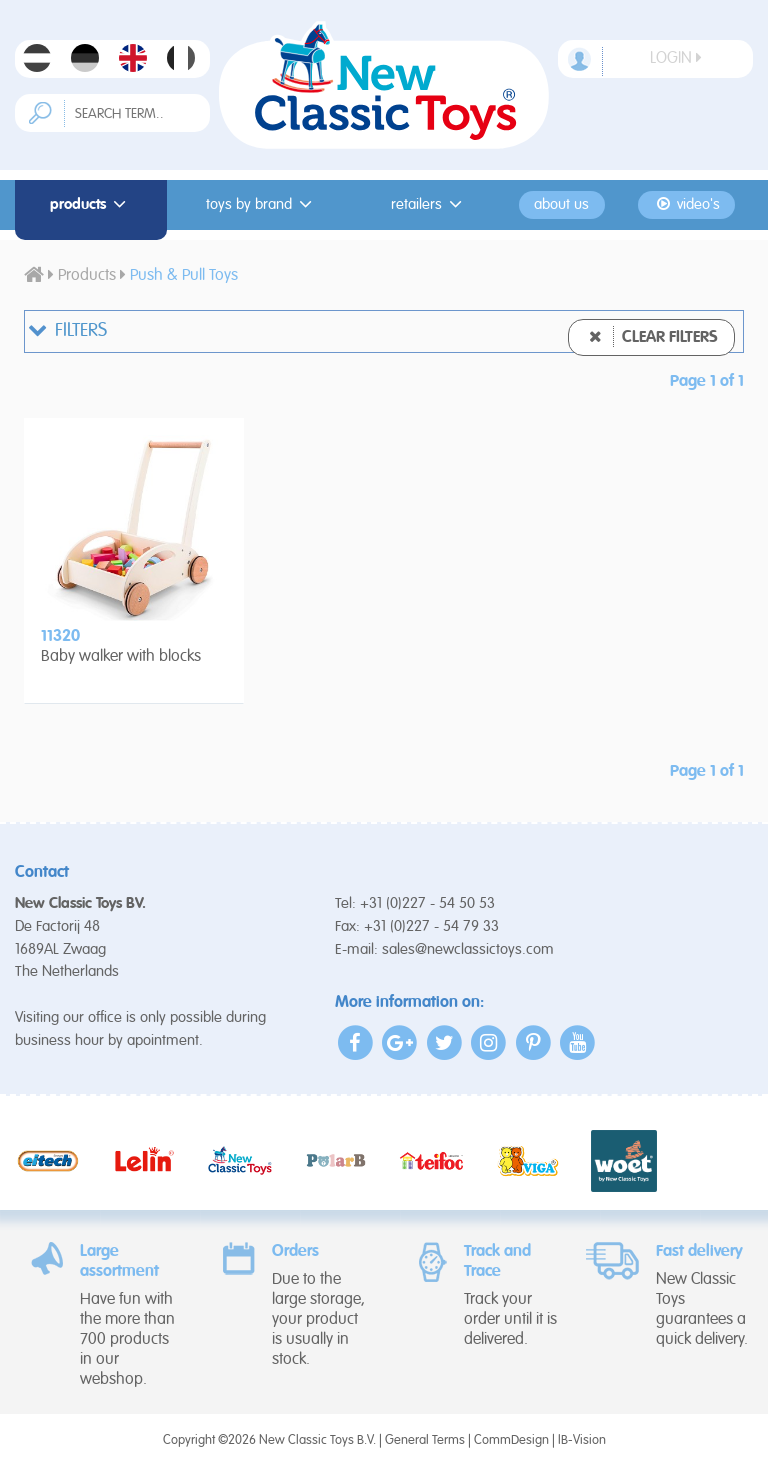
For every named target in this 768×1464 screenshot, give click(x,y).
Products (91, 204)
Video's (686, 204)
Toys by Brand (262, 204)
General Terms (425, 1440)
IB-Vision (582, 1440)
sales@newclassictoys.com (468, 949)
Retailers (429, 204)
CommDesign (511, 1440)
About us (561, 205)
